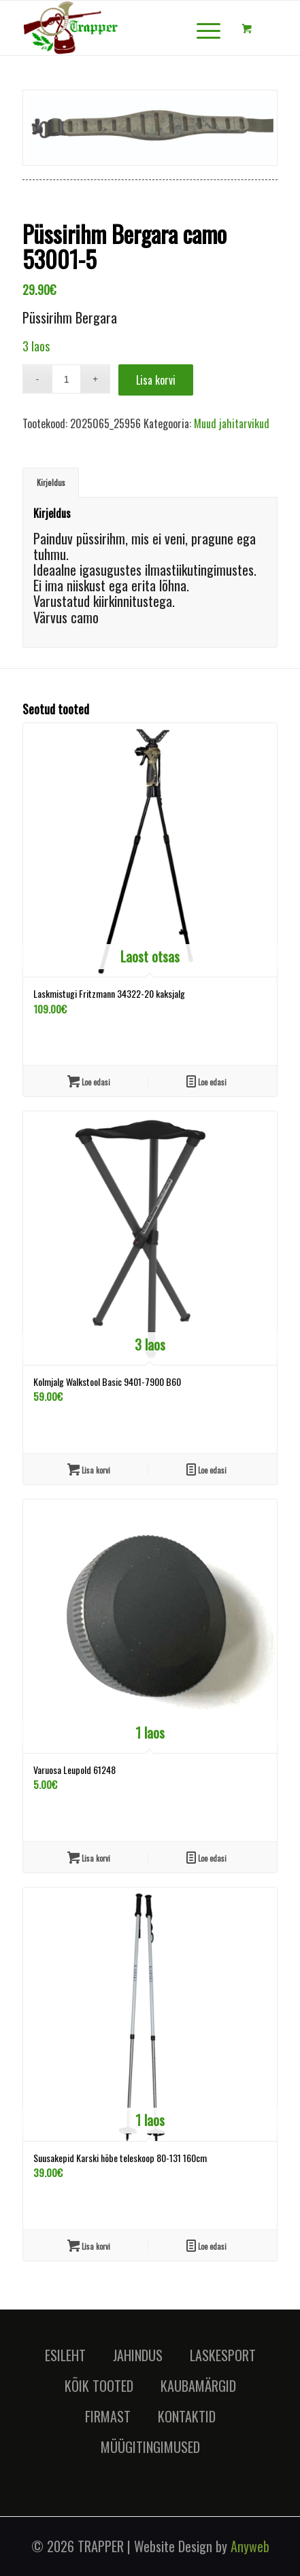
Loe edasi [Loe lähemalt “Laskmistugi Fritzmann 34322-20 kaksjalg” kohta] (88, 1081)
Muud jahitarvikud (231, 423)
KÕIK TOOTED (99, 2385)
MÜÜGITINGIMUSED (150, 2447)
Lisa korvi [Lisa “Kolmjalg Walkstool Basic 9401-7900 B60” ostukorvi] (88, 1469)
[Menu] (201, 28)
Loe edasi (206, 1081)
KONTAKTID (187, 2416)
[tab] (50, 482)
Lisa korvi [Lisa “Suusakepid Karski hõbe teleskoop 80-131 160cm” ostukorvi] (88, 2245)
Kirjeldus (51, 482)
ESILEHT (65, 2355)
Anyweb (250, 2546)
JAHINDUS (138, 2355)
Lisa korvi (156, 380)
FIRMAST (108, 2416)
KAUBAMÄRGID (198, 2385)
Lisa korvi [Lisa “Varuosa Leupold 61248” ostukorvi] (88, 1857)
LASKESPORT (223, 2355)
